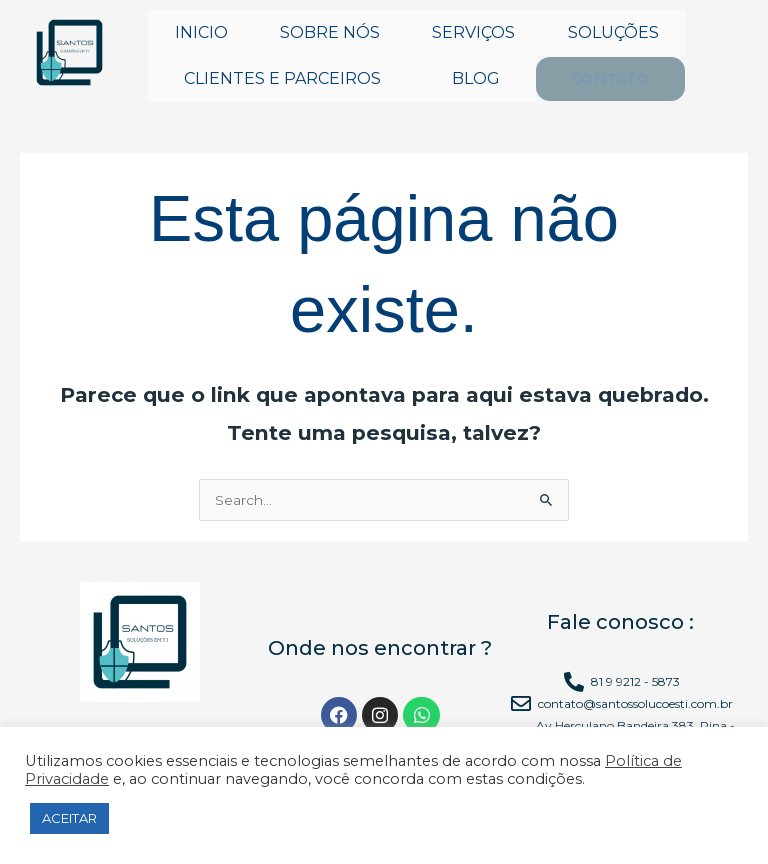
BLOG (476, 78)
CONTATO (609, 78)
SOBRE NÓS (330, 32)
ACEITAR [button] (69, 818)
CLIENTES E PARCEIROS (282, 78)
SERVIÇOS (473, 32)
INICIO (201, 32)
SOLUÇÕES (613, 32)
